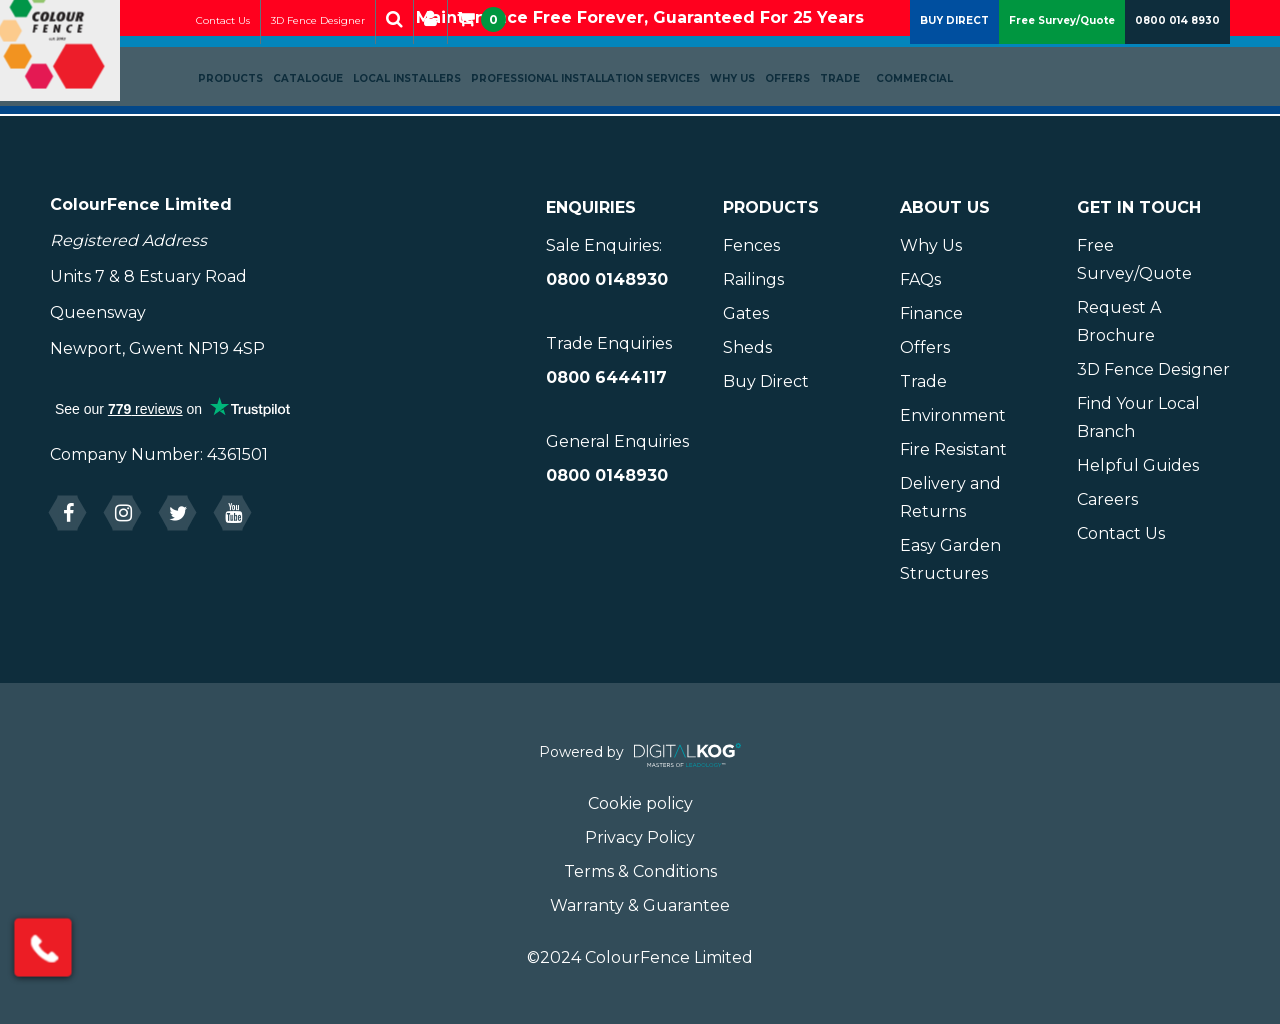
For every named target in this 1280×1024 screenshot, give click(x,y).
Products (252, 116)
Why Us (754, 116)
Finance (931, 313)
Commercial (936, 116)
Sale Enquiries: (604, 245)
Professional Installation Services (607, 116)
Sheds (747, 347)
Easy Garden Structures (950, 559)
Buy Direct (766, 381)
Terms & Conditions (640, 871)
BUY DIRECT (954, 58)
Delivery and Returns (950, 497)
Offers (809, 116)
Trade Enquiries (609, 343)
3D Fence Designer (340, 58)
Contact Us (245, 58)
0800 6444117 (606, 377)
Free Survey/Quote (1062, 58)
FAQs (920, 279)
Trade (862, 116)
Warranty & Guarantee (640, 905)
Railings (753, 279)
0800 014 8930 (1177, 58)
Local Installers (429, 116)
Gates (746, 313)
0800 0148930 (607, 279)
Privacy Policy (640, 837)
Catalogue (330, 116)
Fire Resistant (953, 449)
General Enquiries (617, 441)
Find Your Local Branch (1138, 417)
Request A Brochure (1119, 321)
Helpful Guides (1138, 465)
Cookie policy (640, 803)
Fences (751, 245)
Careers (1107, 499)
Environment (953, 415)
